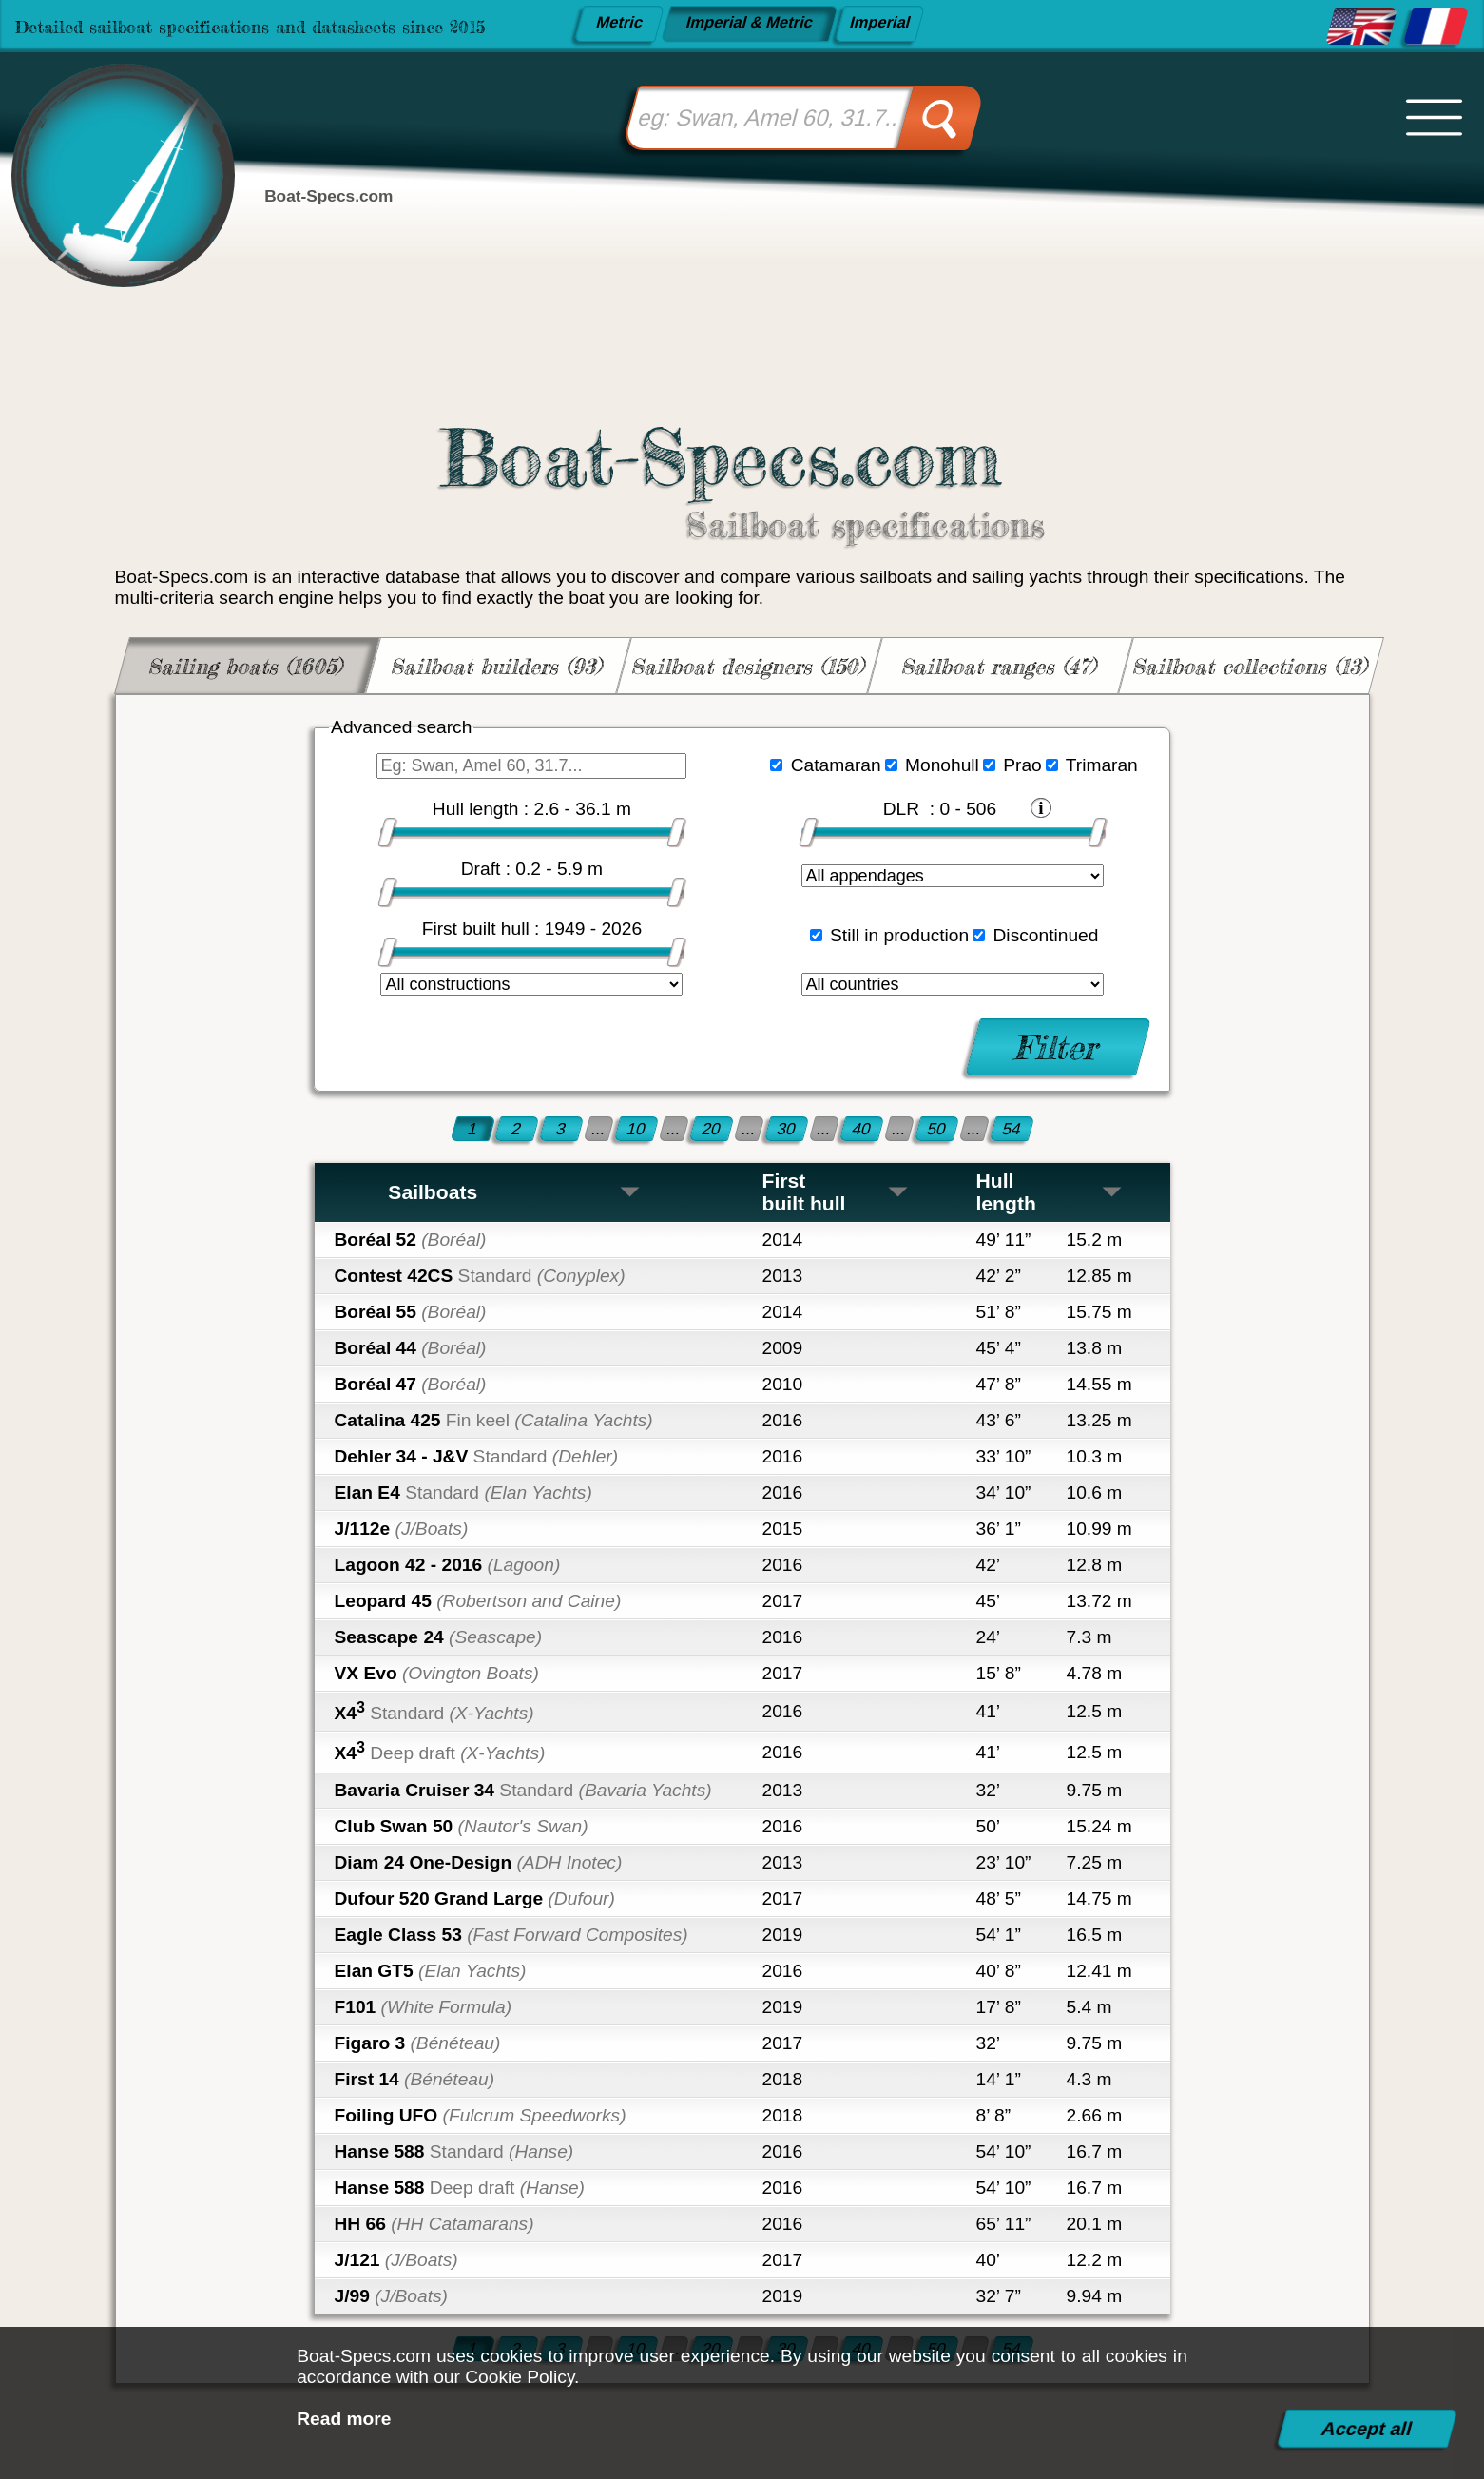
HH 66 (434, 2224)
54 (1012, 1127)
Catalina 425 (494, 1420)
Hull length (1050, 1192)
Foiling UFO (480, 2115)
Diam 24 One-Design (479, 1862)
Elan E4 (463, 1492)
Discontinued (1046, 935)
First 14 (415, 2079)
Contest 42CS (480, 1276)
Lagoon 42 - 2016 (448, 1565)
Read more (344, 2419)
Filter (1058, 1046)
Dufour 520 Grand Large (475, 1898)
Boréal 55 (411, 1312)
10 (636, 1127)
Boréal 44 (411, 1348)
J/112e (402, 1529)
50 (937, 1127)
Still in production (899, 935)
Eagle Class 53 (511, 1935)
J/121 (396, 2260)
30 (787, 1127)
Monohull (942, 765)
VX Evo (437, 1673)
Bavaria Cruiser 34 (523, 1790)
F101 (423, 2007)
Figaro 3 (418, 2043)
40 (862, 1127)
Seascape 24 (439, 1637)
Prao (1022, 765)
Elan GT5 (431, 1971)
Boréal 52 (411, 1239)
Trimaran (1102, 765)
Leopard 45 (478, 1601)
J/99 (391, 2296)
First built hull (836, 1192)
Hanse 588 (454, 2151)
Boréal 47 (411, 1384)
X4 (434, 1711)
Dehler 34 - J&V (477, 1456)
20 (711, 1127)
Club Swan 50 (461, 1826)
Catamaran (836, 765)
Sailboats (515, 1192)
